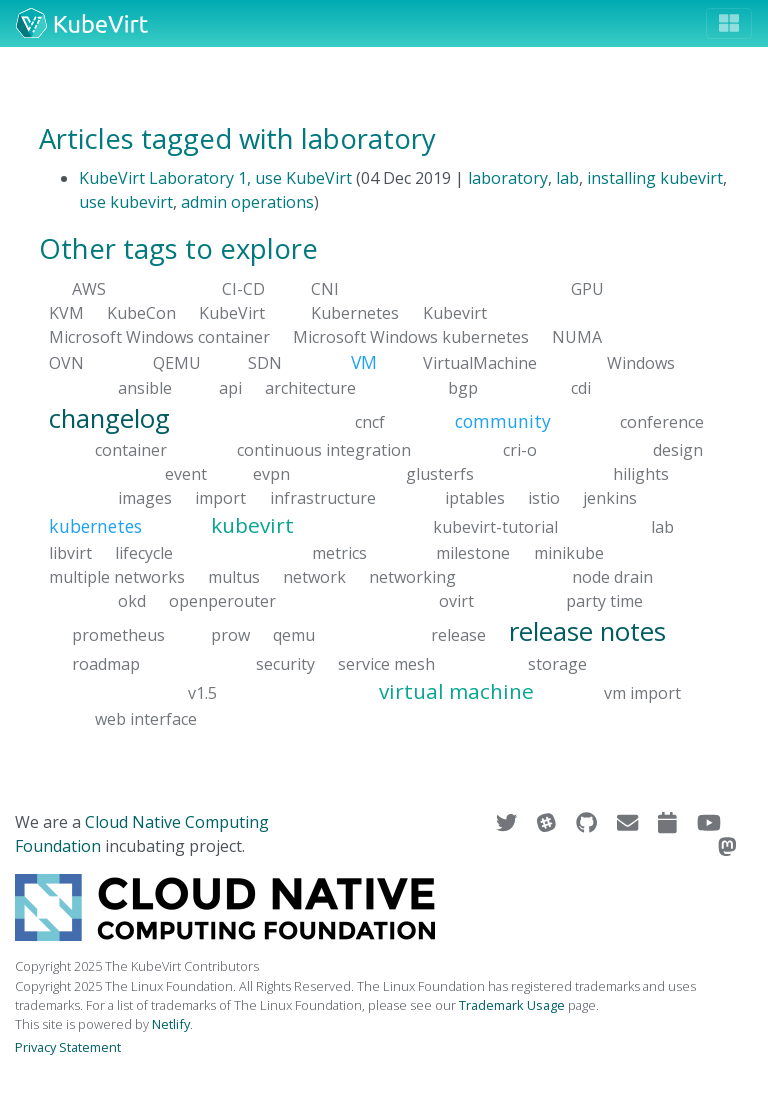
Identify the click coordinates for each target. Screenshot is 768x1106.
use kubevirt (126, 202)
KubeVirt (232, 313)
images (145, 498)
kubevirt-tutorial (495, 527)
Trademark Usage (512, 1005)
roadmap (106, 663)
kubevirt (252, 525)
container (131, 450)
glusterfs (440, 474)
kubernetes (95, 526)
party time (604, 601)
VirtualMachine (480, 363)
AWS (89, 289)
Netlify (171, 1024)
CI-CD (243, 289)
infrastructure (323, 498)
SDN (265, 363)
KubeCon (141, 313)
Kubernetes (355, 313)
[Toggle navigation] (729, 23)
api (230, 387)
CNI (325, 289)
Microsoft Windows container (159, 337)
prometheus (118, 635)
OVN (66, 363)
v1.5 (202, 692)
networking (412, 577)
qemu (294, 635)
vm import (642, 692)
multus (234, 577)
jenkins (610, 498)
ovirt (456, 601)
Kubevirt (455, 313)
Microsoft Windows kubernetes (411, 337)
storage (557, 663)
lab (567, 178)
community (503, 420)
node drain (612, 577)
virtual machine (456, 690)
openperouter (222, 601)
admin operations (247, 202)
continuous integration (324, 450)
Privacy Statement (68, 1047)
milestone (473, 553)
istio (544, 498)
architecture (310, 387)
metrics (339, 553)
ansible (145, 387)
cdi (581, 387)
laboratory (508, 178)
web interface (146, 718)
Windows (641, 363)
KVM (66, 313)
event (186, 474)
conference (662, 421)
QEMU (177, 363)
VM (364, 362)
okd (132, 601)
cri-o (520, 450)
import (220, 498)
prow (230, 635)
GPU (587, 289)
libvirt (70, 553)
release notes (587, 631)
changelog (109, 417)
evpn (271, 474)
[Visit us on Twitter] (508, 822)
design (678, 450)
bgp (463, 387)
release (458, 635)
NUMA (577, 337)
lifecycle (144, 553)
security (285, 663)
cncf (370, 421)
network (314, 577)
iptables (475, 498)
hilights (641, 474)
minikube (569, 553)
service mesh (386, 663)
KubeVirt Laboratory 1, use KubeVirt (215, 178)
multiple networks (117, 577)
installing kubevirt (655, 178)
